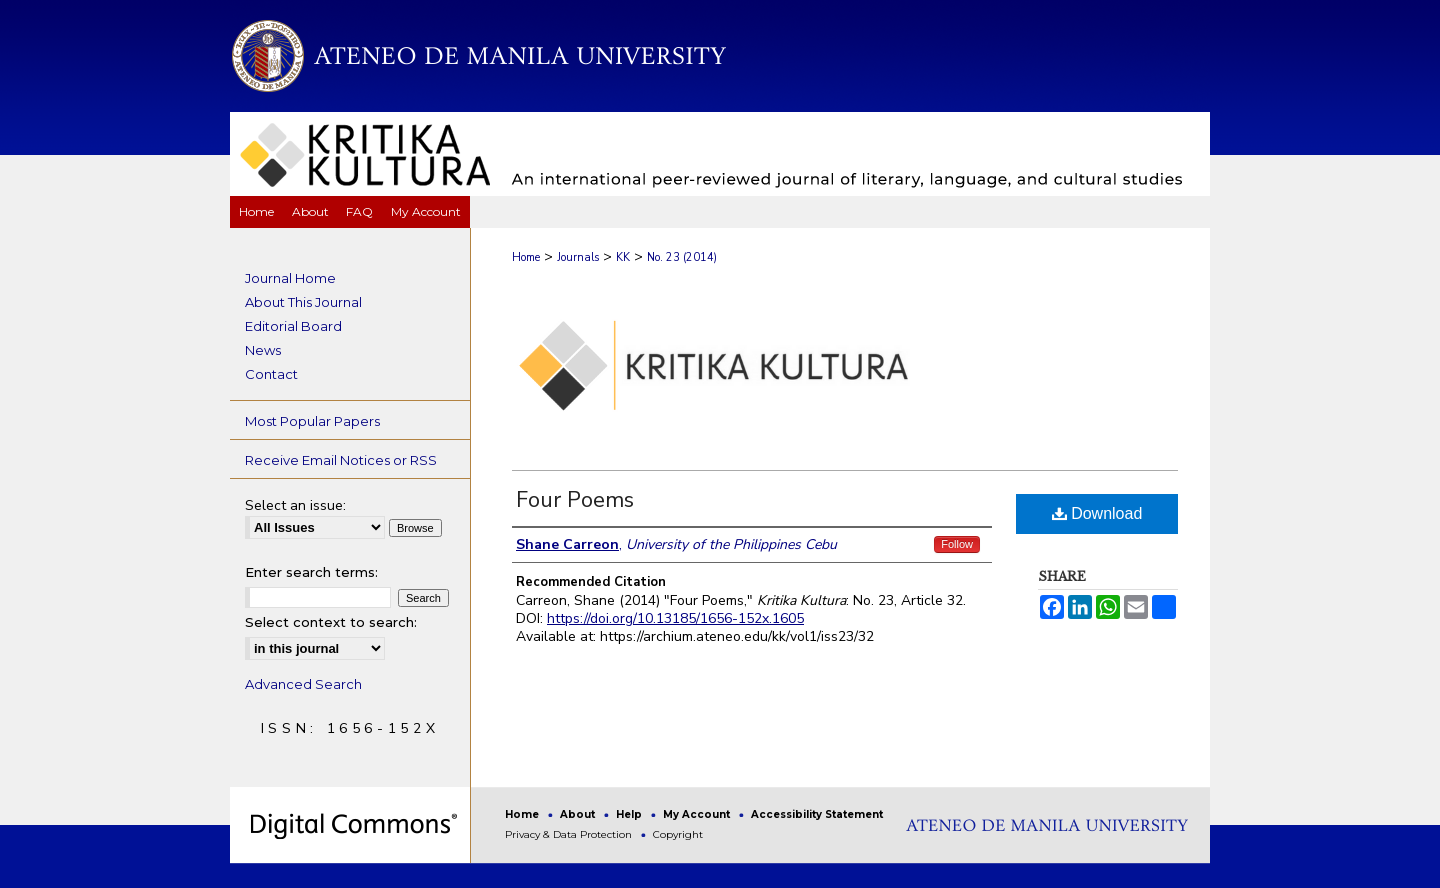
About (579, 814)
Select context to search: (331, 622)
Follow (957, 544)
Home (526, 257)
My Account (698, 814)
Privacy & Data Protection (570, 834)
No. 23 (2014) (682, 257)
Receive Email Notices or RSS (341, 460)
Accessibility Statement (817, 814)
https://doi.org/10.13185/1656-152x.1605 (675, 618)
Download (1097, 513)
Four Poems (575, 500)
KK (623, 257)
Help (630, 814)
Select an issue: (295, 505)
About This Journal (303, 302)
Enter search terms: (311, 572)
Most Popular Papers (312, 421)
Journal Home (290, 278)
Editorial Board (293, 326)
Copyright (678, 834)
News (263, 350)
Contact (271, 374)
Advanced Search (303, 684)
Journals (578, 257)
